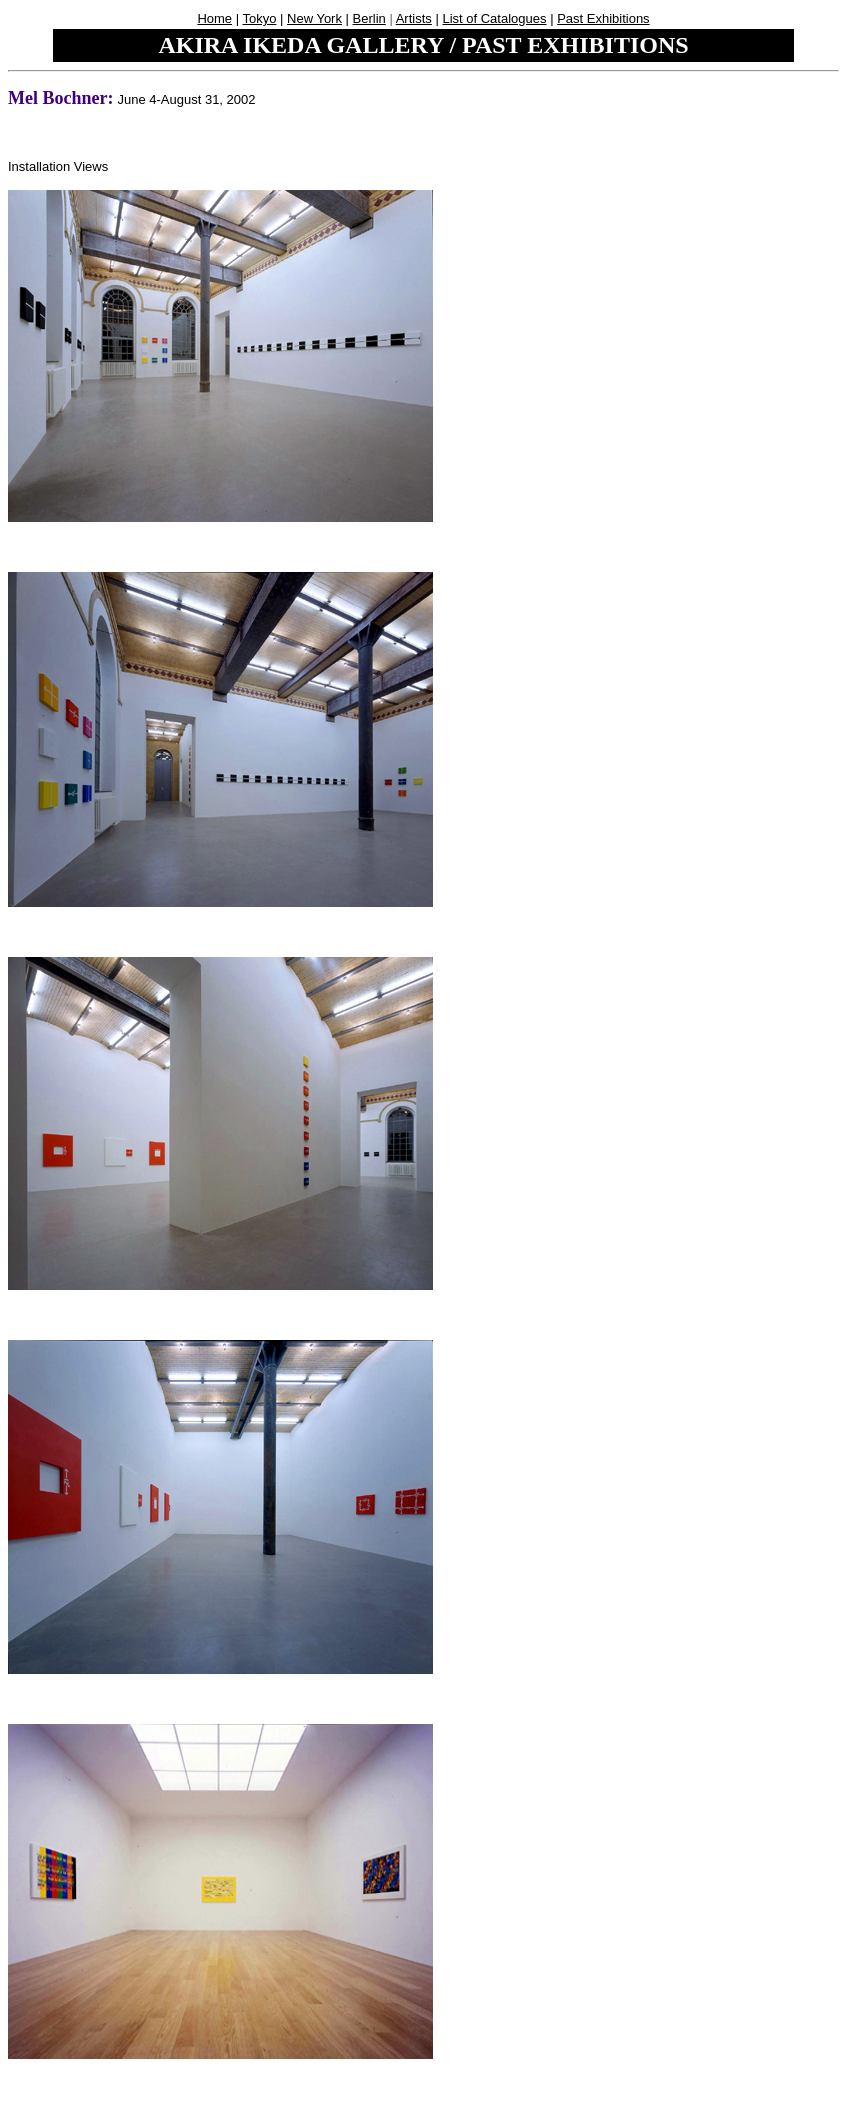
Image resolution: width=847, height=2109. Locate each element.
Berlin (369, 18)
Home (214, 18)
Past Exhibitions (603, 18)
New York (314, 18)
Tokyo (259, 18)
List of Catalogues (494, 18)
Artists (414, 18)
